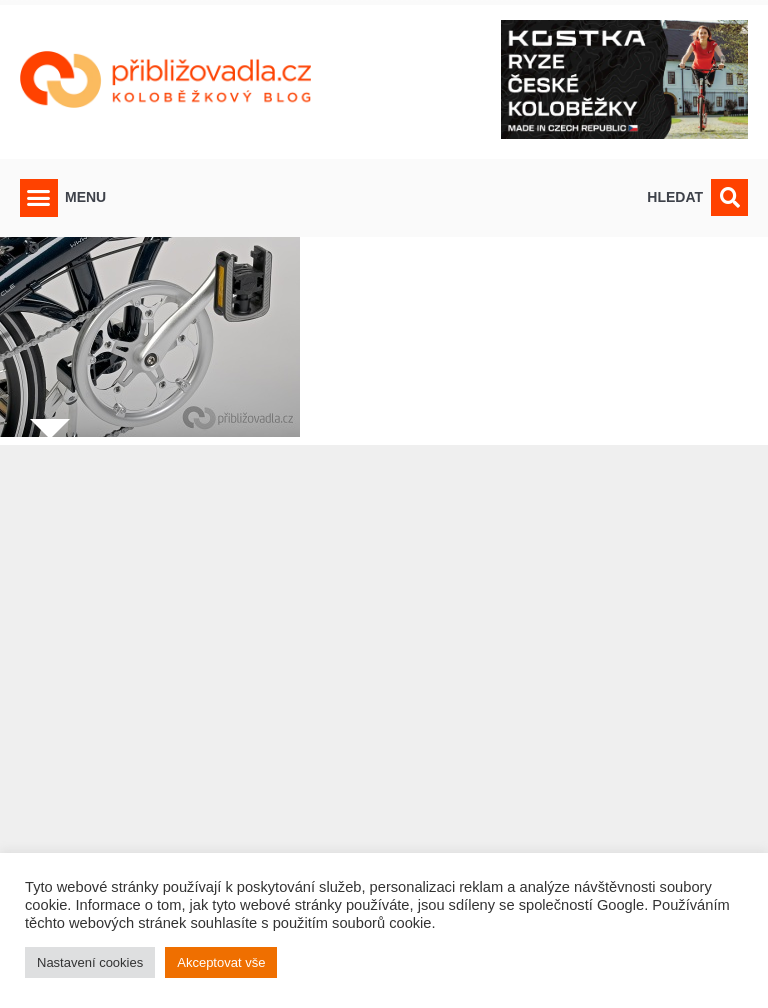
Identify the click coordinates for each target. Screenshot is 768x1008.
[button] (39, 198)
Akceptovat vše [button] (221, 962)
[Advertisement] (384, 714)
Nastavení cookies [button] (90, 962)
